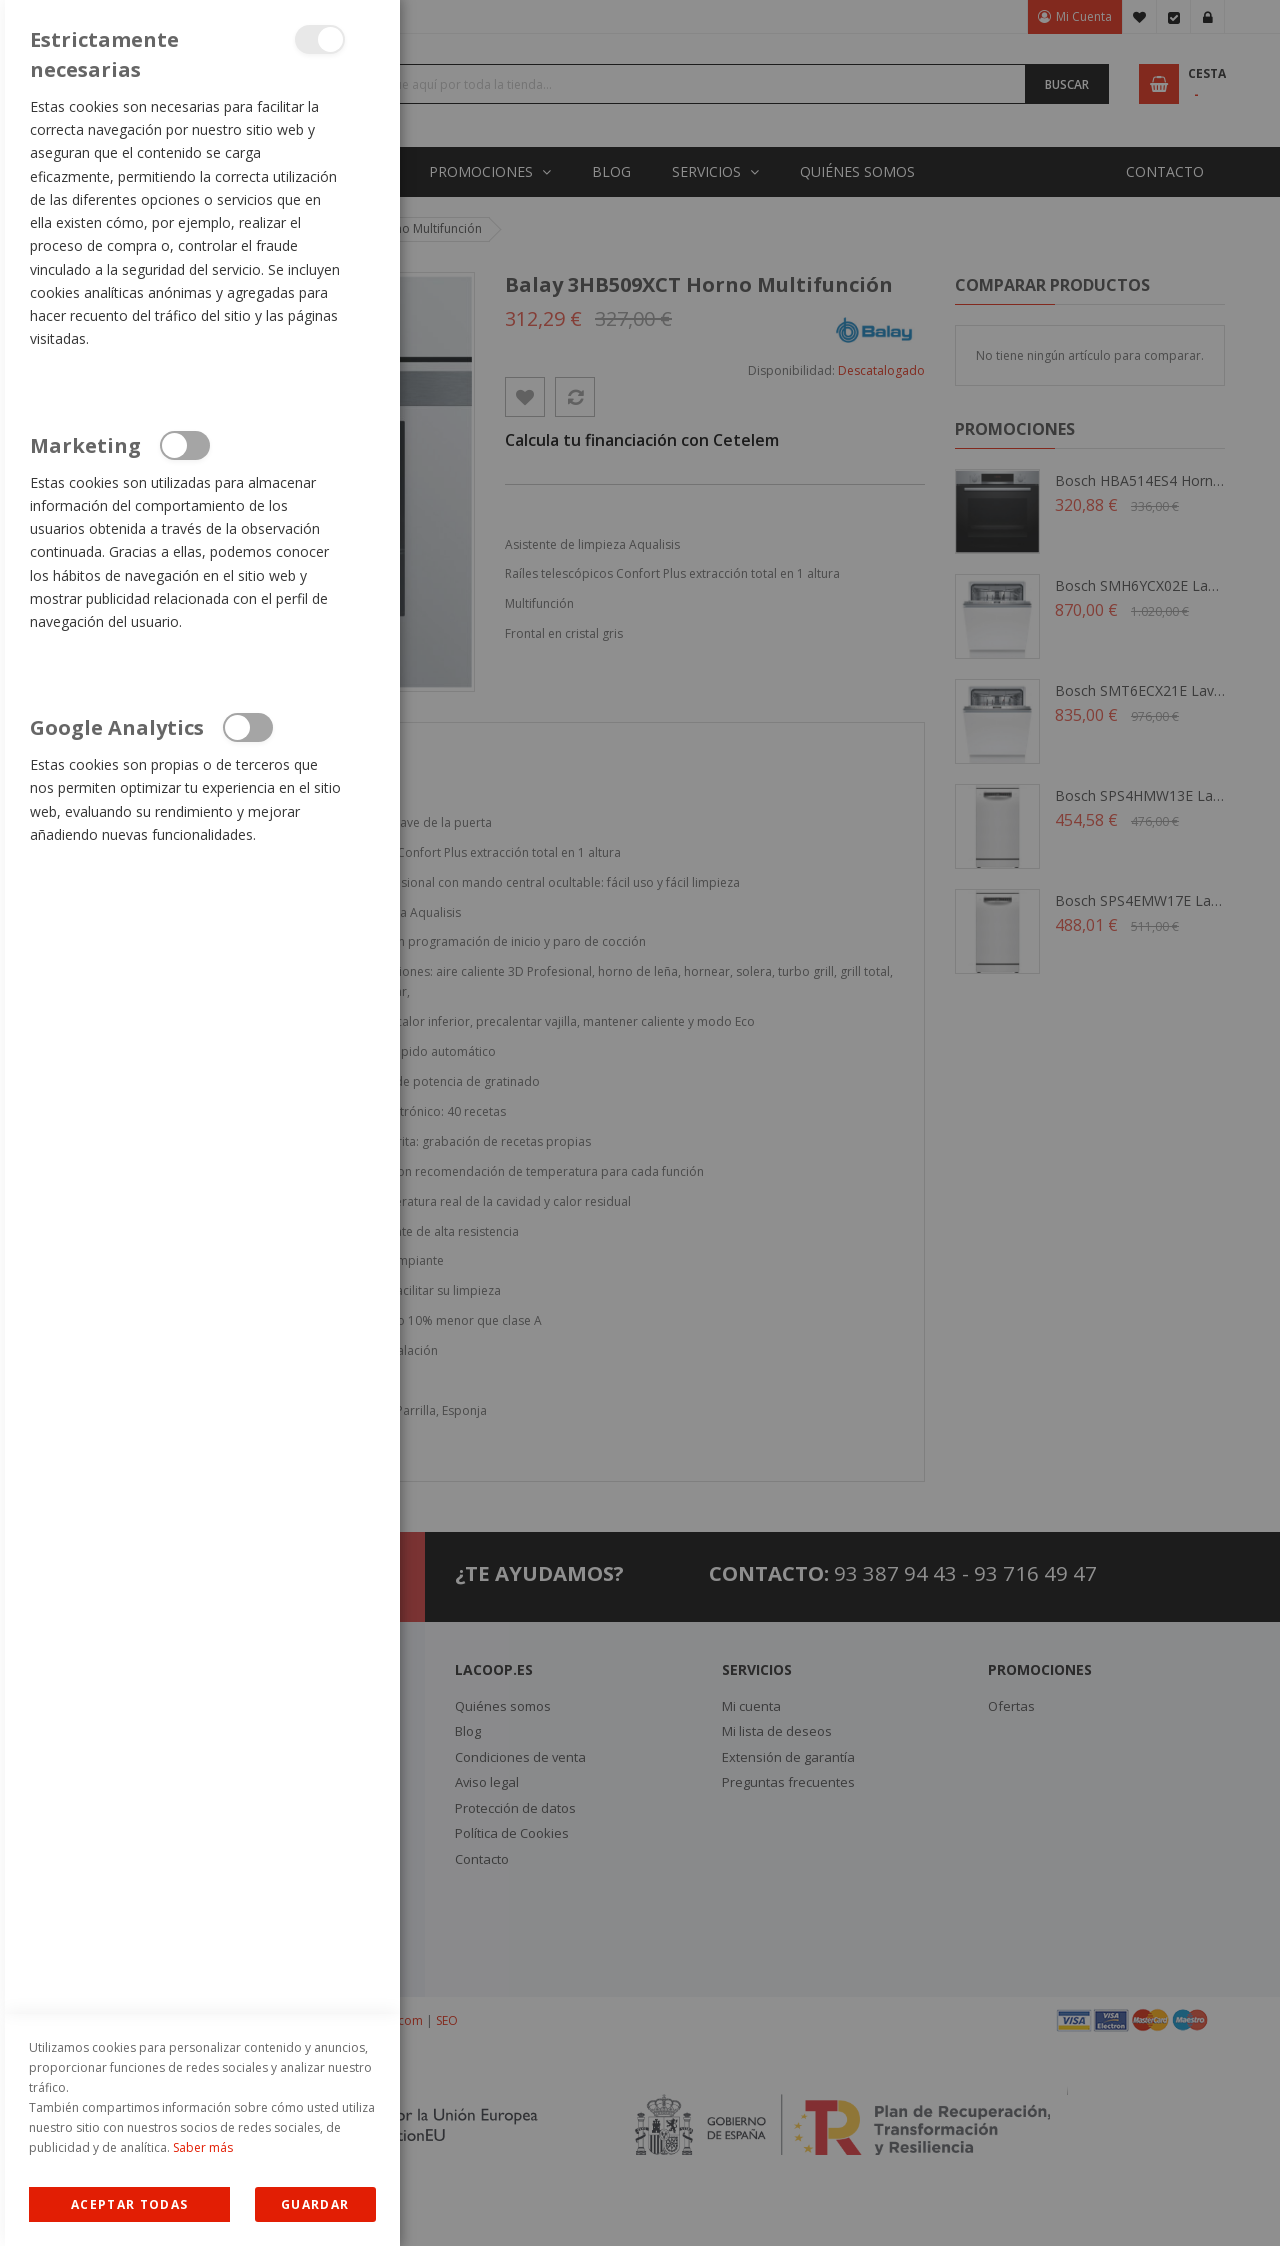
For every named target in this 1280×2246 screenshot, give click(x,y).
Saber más (203, 2147)
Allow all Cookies (129, 2204)
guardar (315, 2204)
